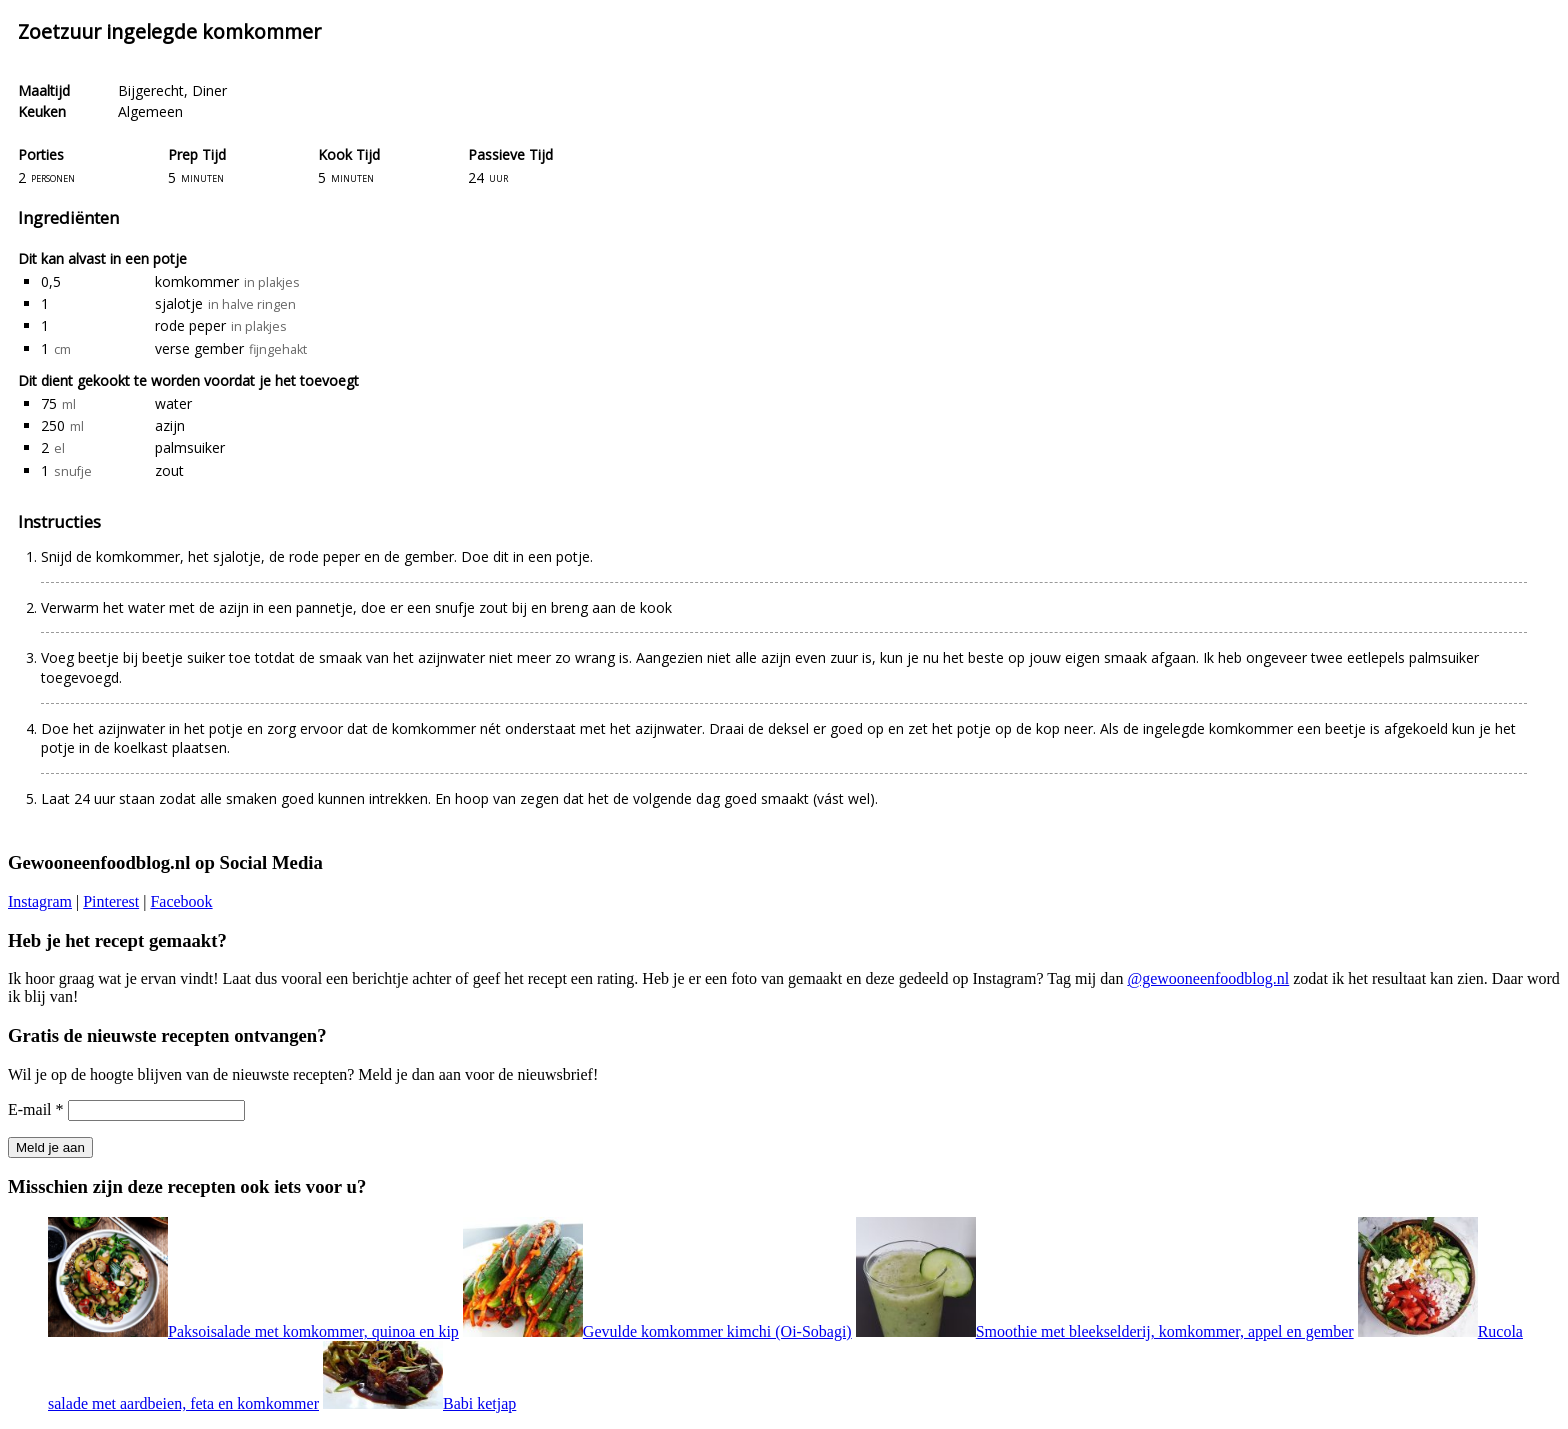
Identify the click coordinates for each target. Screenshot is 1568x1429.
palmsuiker (190, 447)
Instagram (40, 901)
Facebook (181, 901)
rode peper (190, 325)
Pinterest (111, 901)
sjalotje (179, 303)
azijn (170, 425)
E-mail (36, 1109)
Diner (209, 90)
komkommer (197, 281)
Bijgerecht (151, 90)
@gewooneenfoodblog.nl (1208, 978)
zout (169, 470)
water (173, 403)
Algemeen (150, 111)
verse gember (199, 348)
